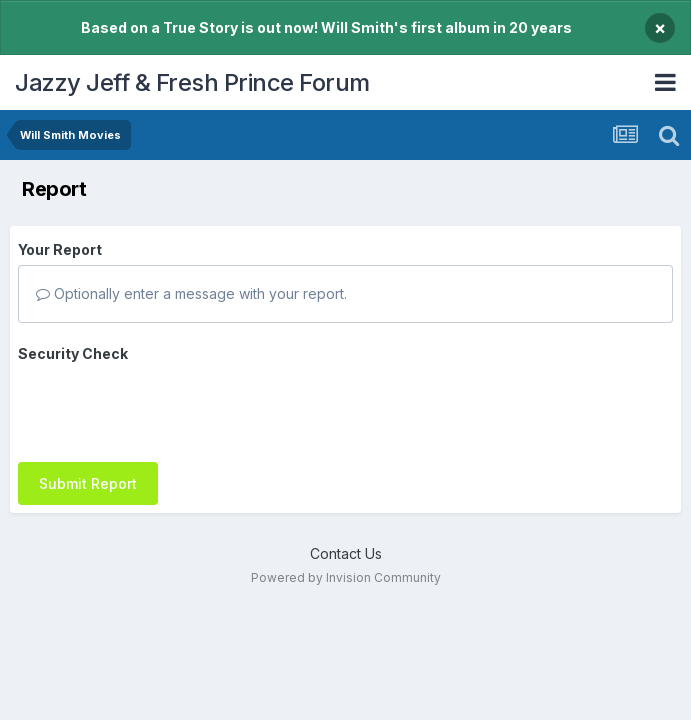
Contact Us (346, 540)
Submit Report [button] (88, 405)
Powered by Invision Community (346, 565)
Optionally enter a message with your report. (191, 293)
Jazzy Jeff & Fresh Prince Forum (192, 82)
